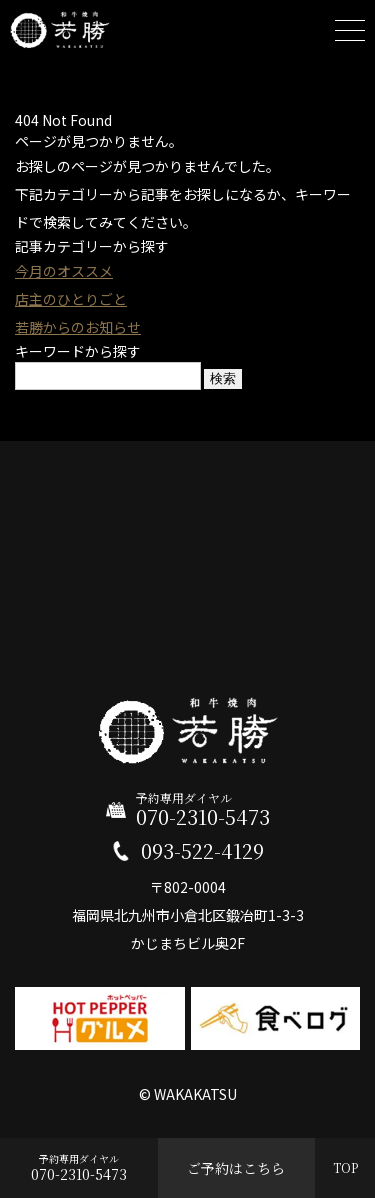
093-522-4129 (202, 851)
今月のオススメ (64, 271)
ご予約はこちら (236, 1168)
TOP (345, 1167)
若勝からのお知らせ (78, 327)
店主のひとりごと (71, 299)
